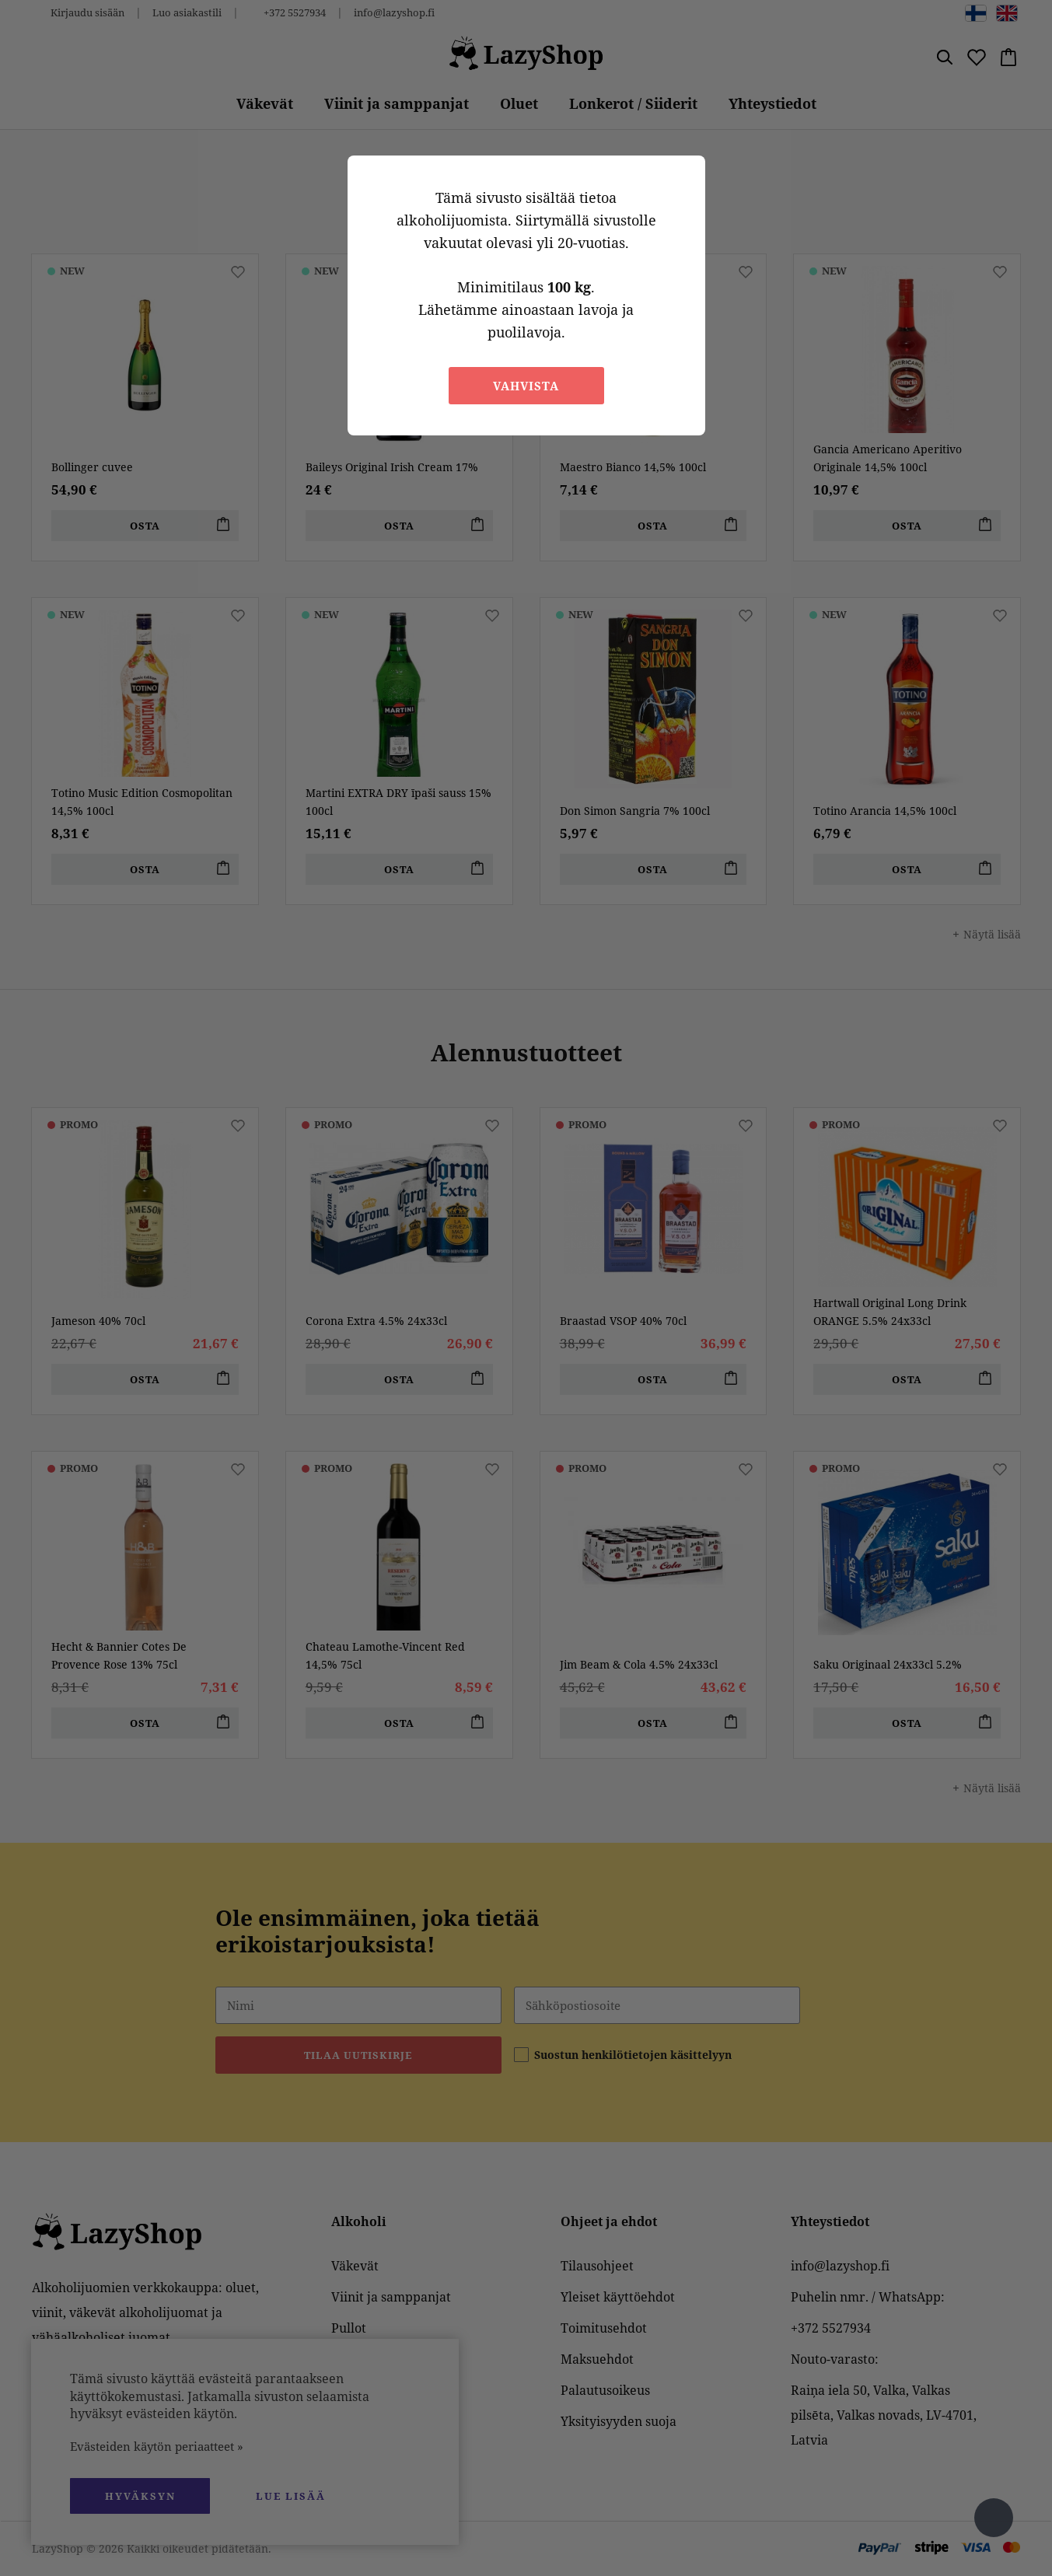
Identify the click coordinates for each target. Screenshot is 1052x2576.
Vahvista (526, 385)
